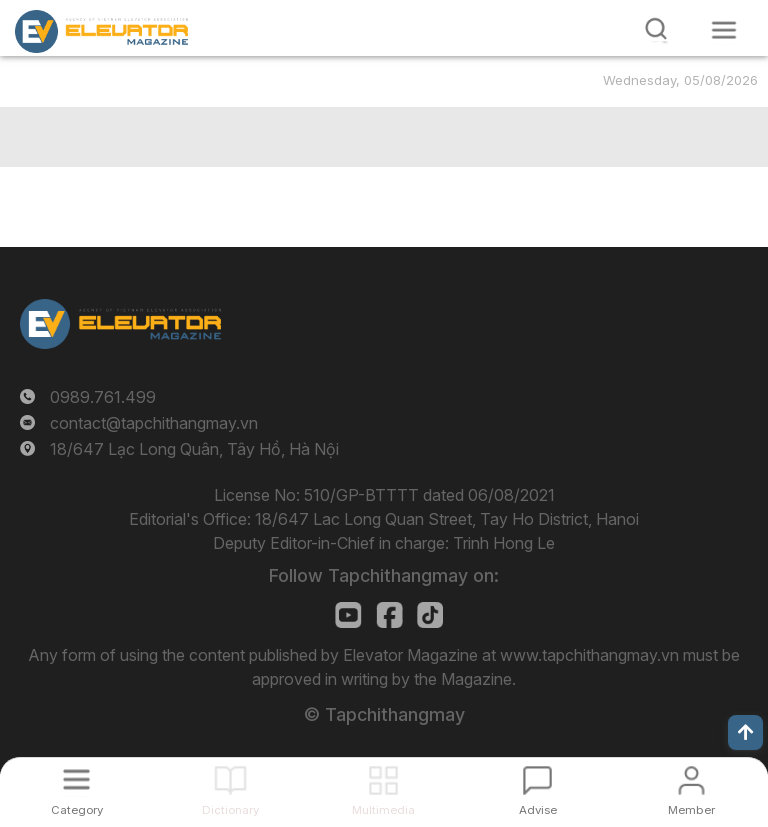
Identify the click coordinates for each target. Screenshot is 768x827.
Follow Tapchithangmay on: (384, 575)
